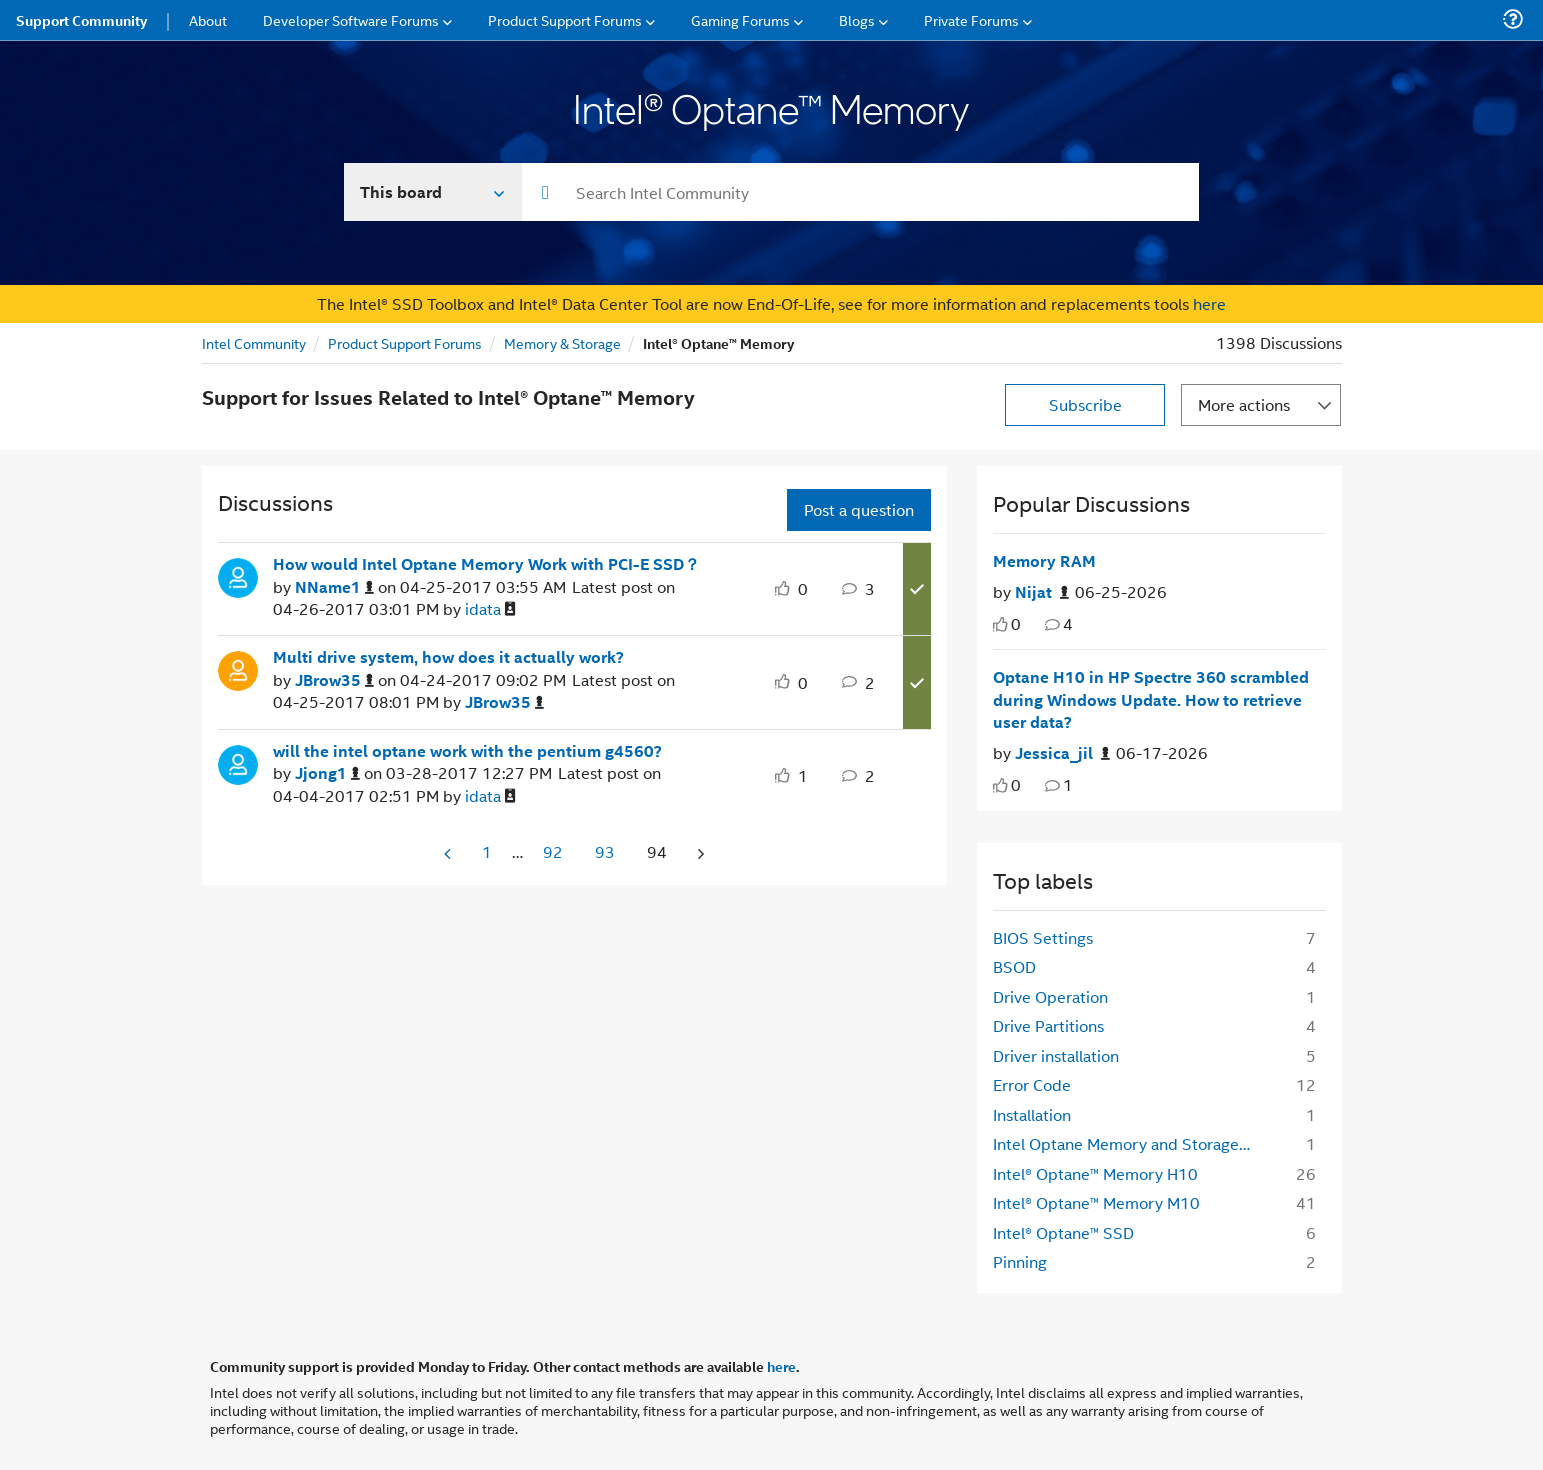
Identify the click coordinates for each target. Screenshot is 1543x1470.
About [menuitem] (208, 19)
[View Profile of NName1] (334, 587)
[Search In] (433, 192)
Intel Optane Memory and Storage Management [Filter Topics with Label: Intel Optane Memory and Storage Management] (1128, 1143)
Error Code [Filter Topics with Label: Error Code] (1032, 1084)
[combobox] (860, 192)
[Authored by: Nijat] (1042, 592)
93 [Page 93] (605, 851)
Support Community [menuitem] (81, 20)
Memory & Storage (562, 342)
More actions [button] (1244, 404)
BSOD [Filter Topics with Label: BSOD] (1014, 966)
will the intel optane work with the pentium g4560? (467, 751)
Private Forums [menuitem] (971, 19)
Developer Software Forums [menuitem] (351, 19)
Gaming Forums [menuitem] (740, 19)
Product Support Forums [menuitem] (565, 19)
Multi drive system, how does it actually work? (448, 657)
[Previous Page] (449, 853)
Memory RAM (1044, 561)
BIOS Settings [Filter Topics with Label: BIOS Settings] (1043, 937)
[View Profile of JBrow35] (334, 680)
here (1209, 303)
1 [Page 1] (487, 851)
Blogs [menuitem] (857, 19)
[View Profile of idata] (490, 609)
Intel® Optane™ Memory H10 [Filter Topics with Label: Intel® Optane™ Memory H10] (1095, 1173)
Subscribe (1085, 404)
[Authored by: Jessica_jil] (1062, 753)
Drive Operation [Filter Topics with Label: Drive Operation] (1050, 996)
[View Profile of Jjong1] (327, 773)
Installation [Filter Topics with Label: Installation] (1032, 1114)
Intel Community (254, 342)
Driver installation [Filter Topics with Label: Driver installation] (1056, 1055)
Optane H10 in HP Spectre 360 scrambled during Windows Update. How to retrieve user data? (1151, 699)
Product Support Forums (405, 342)
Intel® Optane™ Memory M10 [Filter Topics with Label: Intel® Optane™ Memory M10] (1096, 1202)
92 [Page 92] (553, 851)
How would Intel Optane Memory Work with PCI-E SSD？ (486, 564)
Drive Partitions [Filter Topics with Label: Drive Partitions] (1048, 1025)
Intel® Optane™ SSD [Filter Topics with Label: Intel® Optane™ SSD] (1063, 1232)
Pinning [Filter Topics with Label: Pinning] (1020, 1261)
